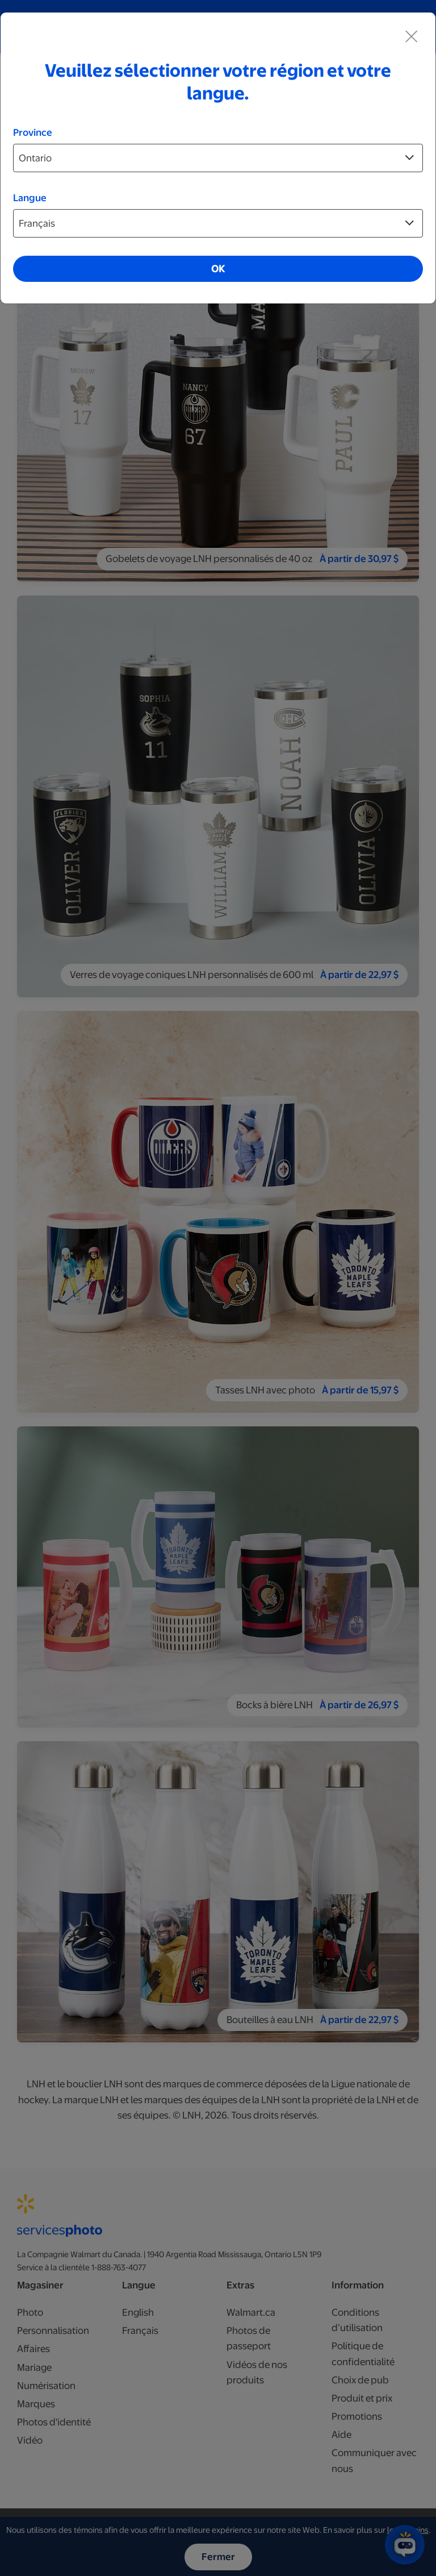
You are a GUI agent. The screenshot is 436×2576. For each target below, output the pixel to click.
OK (218, 268)
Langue (30, 197)
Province (32, 132)
